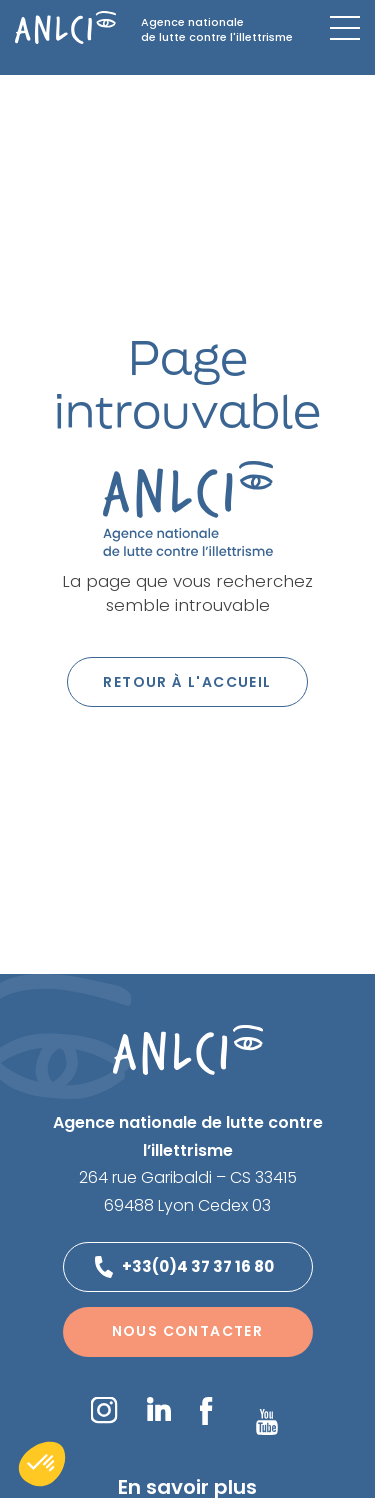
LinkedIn (159, 1409)
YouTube (267, 1422)
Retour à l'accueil (187, 682)
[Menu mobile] (345, 28)
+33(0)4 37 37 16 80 (198, 1266)
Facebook (206, 1411)
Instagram (104, 1410)
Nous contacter (188, 1331)
